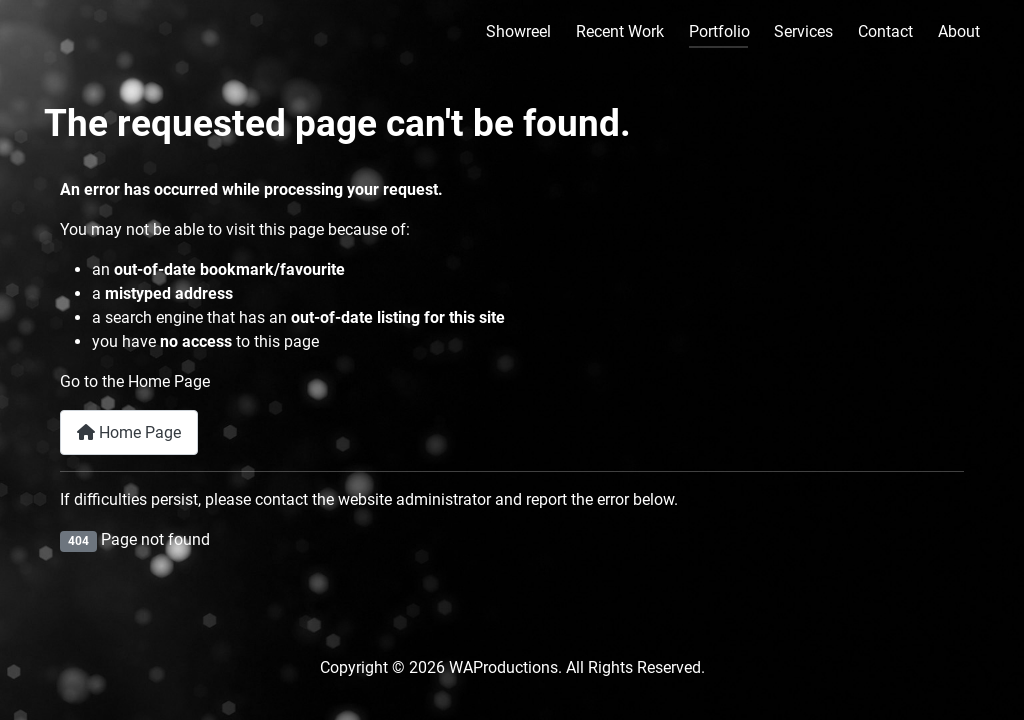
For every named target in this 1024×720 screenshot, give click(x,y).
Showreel (518, 31)
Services (803, 31)
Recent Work (620, 31)
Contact (885, 31)
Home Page (129, 432)
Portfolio (719, 31)
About (959, 31)
